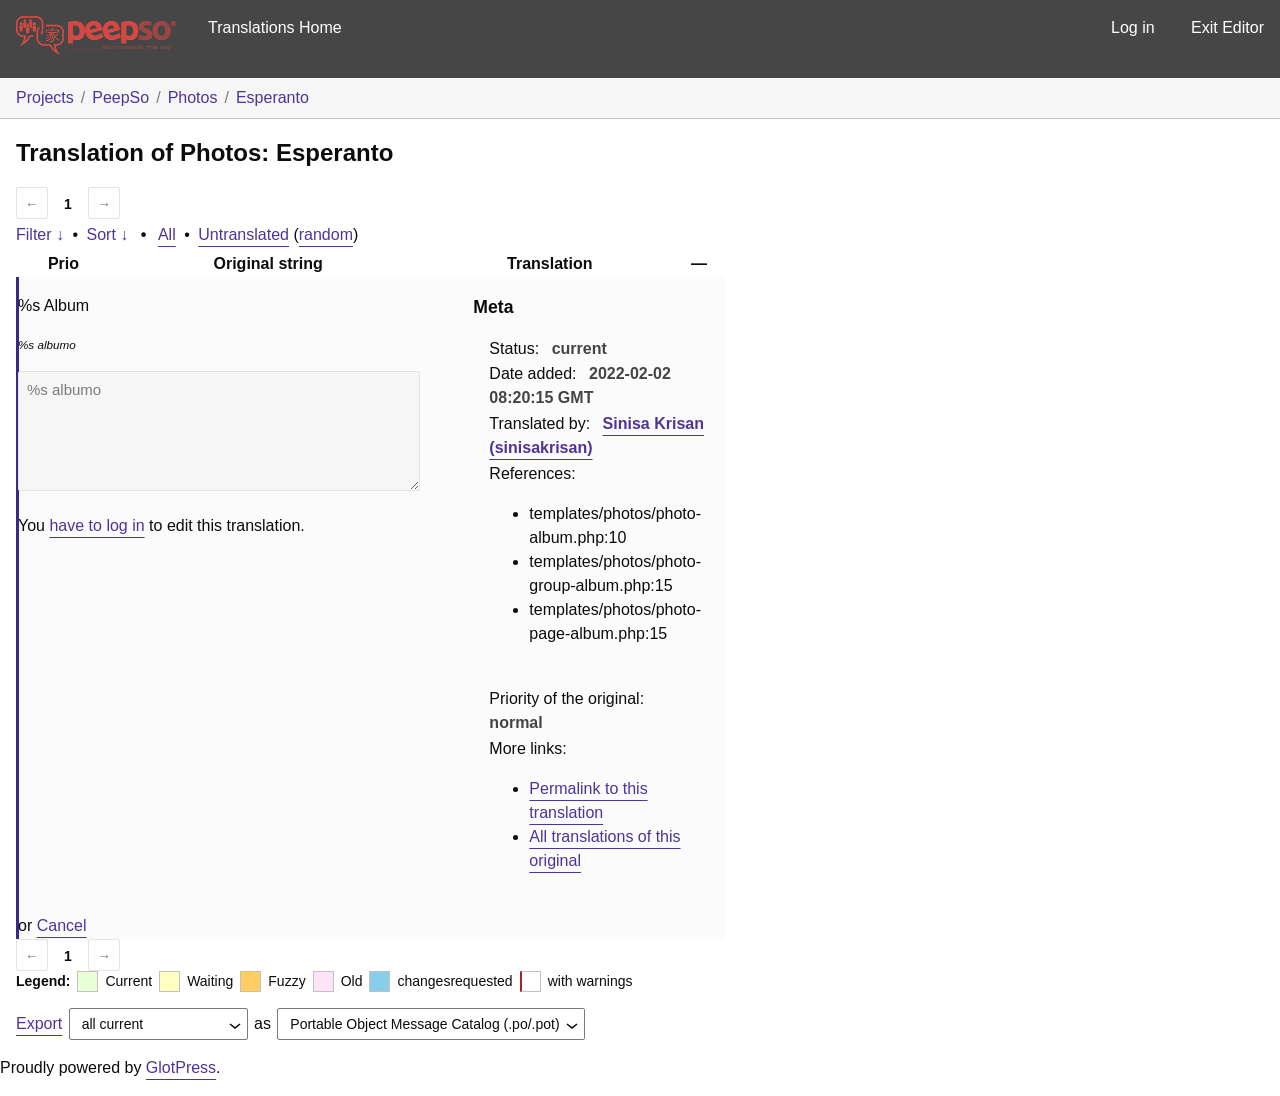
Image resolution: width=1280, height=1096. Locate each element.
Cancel (62, 925)
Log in (1133, 27)
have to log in (96, 525)
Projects (45, 97)
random (326, 234)
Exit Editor (1227, 27)
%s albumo (219, 431)
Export (39, 1023)
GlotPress (181, 1067)
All (167, 234)
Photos (193, 97)
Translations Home (275, 27)
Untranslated (243, 234)
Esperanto (272, 97)
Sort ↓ (108, 234)
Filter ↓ (40, 234)
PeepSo (120, 97)
